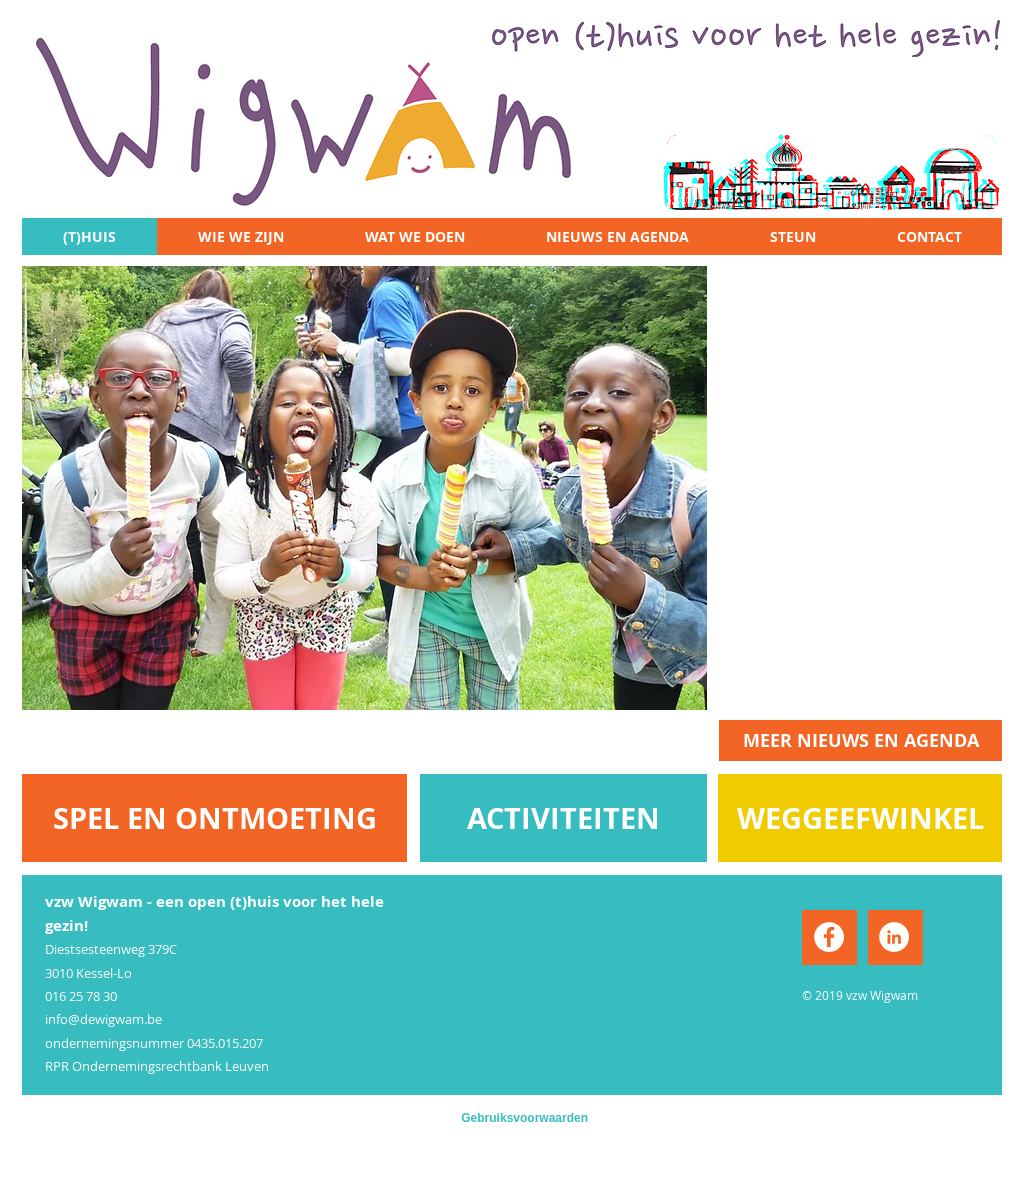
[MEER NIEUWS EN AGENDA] (860, 740)
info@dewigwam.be (103, 1019)
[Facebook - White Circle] (829, 937)
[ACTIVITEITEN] (563, 818)
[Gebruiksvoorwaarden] (512, 1119)
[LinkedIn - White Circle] (894, 937)
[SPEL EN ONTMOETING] (214, 818)
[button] (364, 488)
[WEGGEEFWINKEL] (860, 818)
